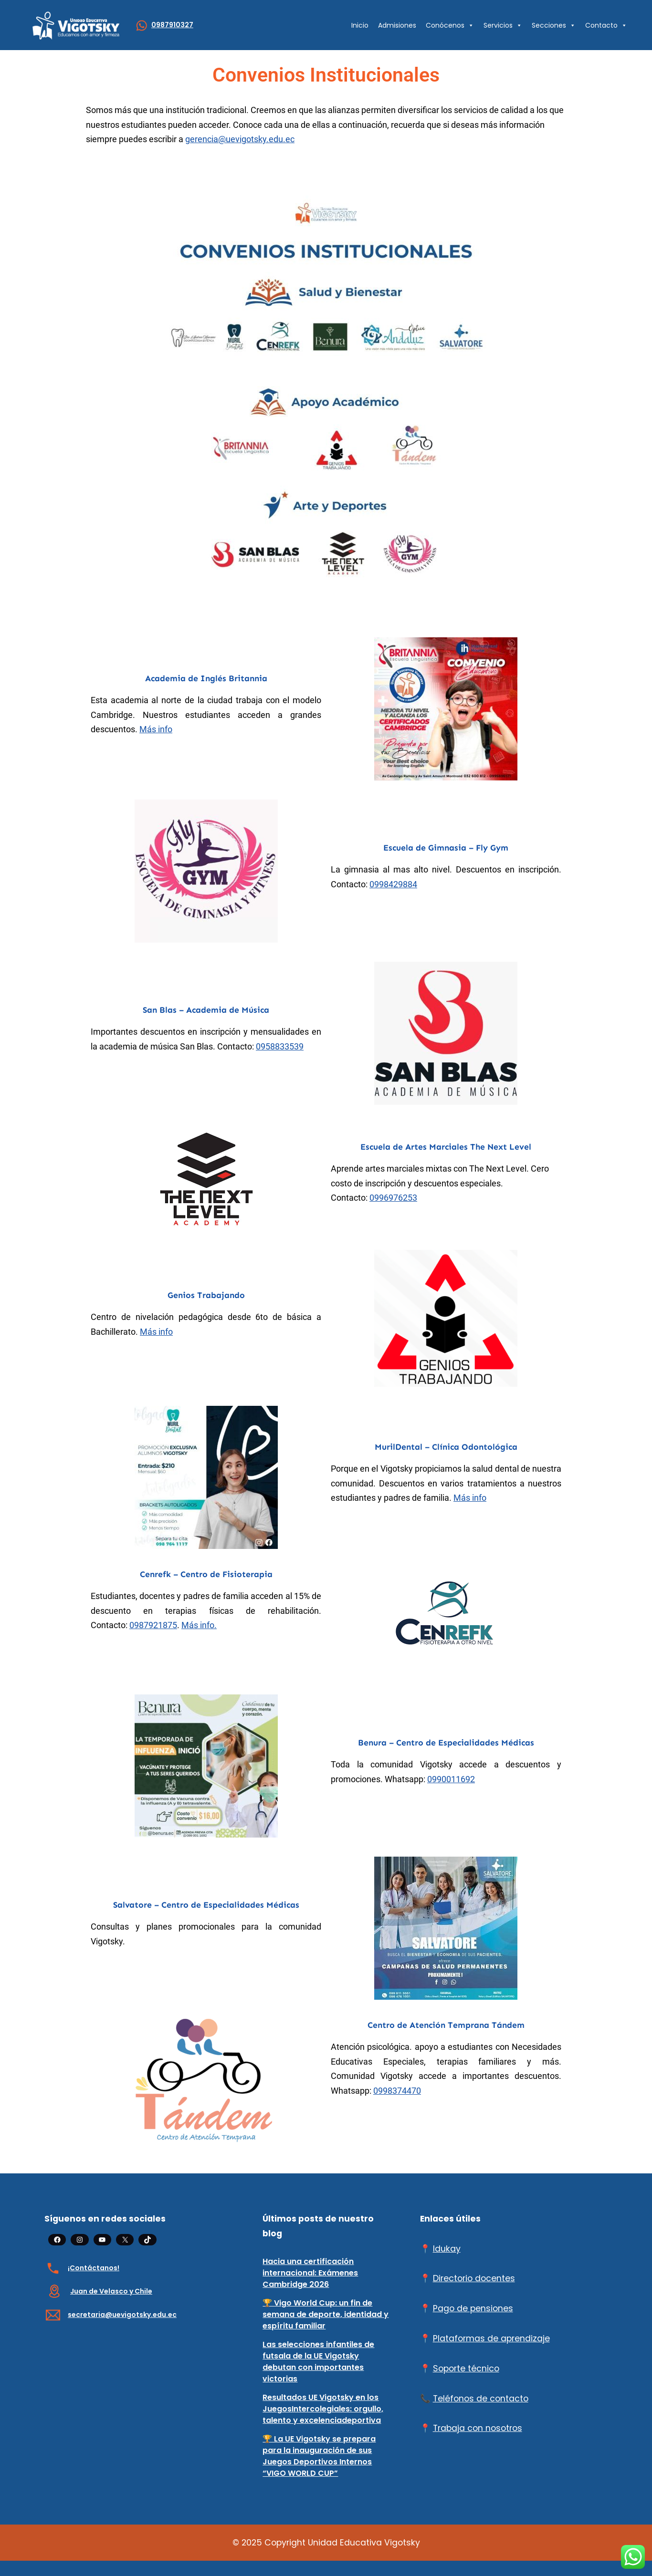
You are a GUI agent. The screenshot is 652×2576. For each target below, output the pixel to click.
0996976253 (393, 1198)
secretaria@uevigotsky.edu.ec (122, 2314)
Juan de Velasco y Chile (111, 2291)
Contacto (606, 25)
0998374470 (397, 2091)
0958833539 (280, 1046)
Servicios (503, 25)
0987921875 (153, 1625)
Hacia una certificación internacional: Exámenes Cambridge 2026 (310, 2273)
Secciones (554, 25)
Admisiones (397, 25)
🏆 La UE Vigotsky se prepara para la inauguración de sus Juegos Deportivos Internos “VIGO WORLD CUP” (319, 2456)
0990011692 (451, 1779)
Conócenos (450, 25)
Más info (155, 729)
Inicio (359, 25)
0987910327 (172, 25)
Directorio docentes (474, 2278)
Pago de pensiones (473, 2308)
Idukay (447, 2248)
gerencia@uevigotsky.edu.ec (239, 139)
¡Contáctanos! (93, 2268)
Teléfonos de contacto (480, 2398)
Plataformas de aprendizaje (491, 2338)
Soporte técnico (466, 2368)
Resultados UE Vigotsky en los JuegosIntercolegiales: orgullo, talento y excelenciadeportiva (323, 2409)
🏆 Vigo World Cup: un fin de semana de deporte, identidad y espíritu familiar (326, 2314)
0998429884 (393, 884)
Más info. (199, 1625)
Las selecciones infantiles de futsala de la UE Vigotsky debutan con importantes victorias (318, 2361)
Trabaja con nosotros (477, 2428)
